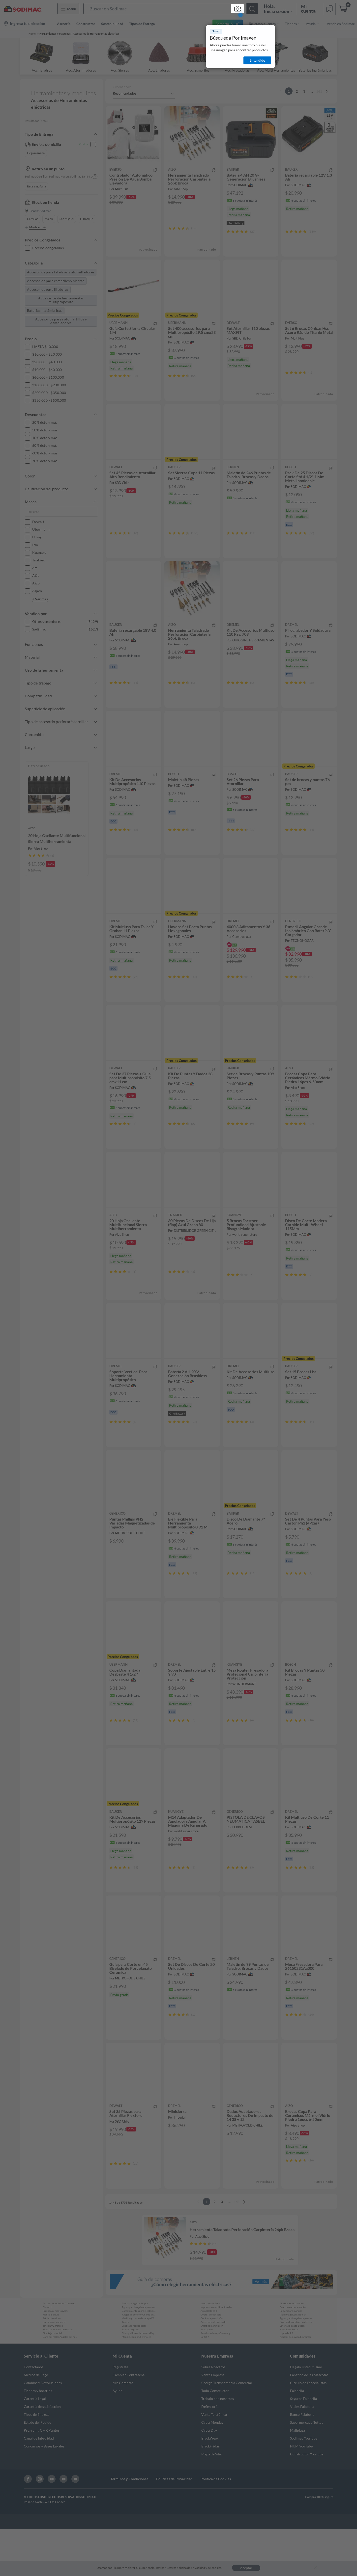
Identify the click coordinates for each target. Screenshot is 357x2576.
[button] (170, 8)
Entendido (257, 60)
